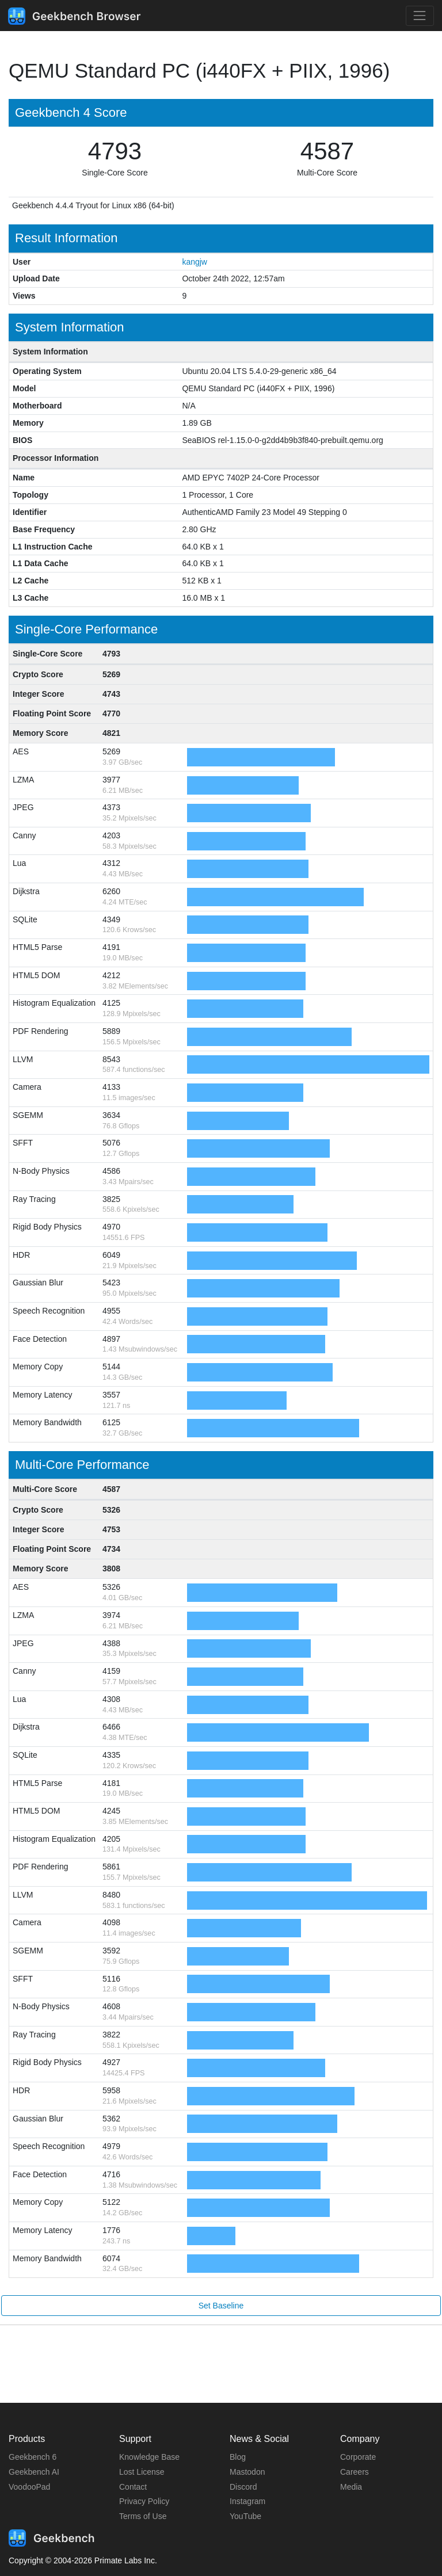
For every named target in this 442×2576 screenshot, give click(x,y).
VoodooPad (29, 2486)
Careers (354, 2471)
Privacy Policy (144, 2501)
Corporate (358, 2456)
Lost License (142, 2471)
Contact (133, 2486)
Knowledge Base (149, 2456)
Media (351, 2486)
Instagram (247, 2501)
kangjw (194, 261)
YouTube (245, 2516)
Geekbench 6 (32, 2456)
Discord (243, 2486)
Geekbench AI (34, 2471)
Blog (238, 2456)
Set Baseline (221, 2305)
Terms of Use (142, 2516)
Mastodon (247, 2471)
